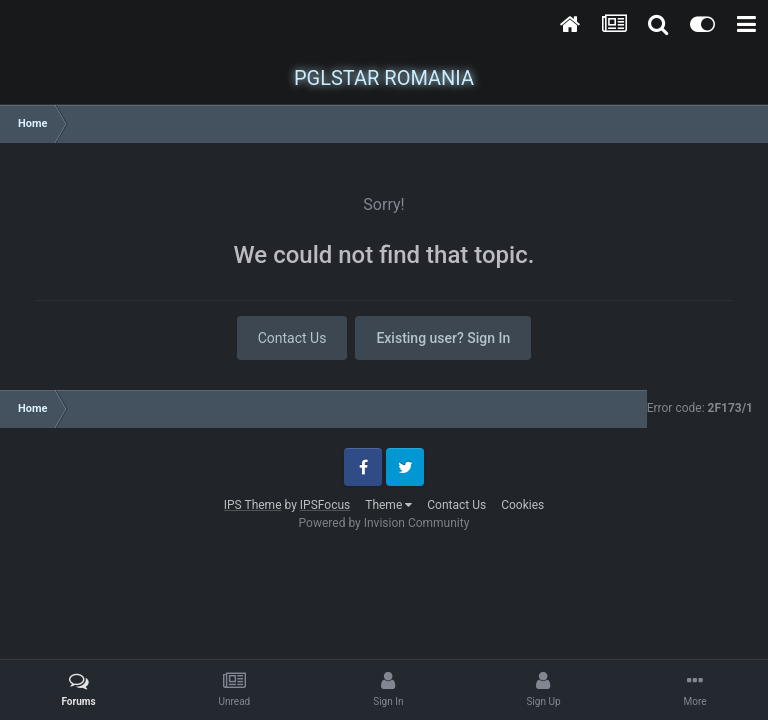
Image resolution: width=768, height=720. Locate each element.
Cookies (522, 505)
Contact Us (292, 338)
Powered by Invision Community (384, 523)
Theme (388, 505)
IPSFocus (325, 505)
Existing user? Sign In (443, 338)
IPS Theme (253, 505)
